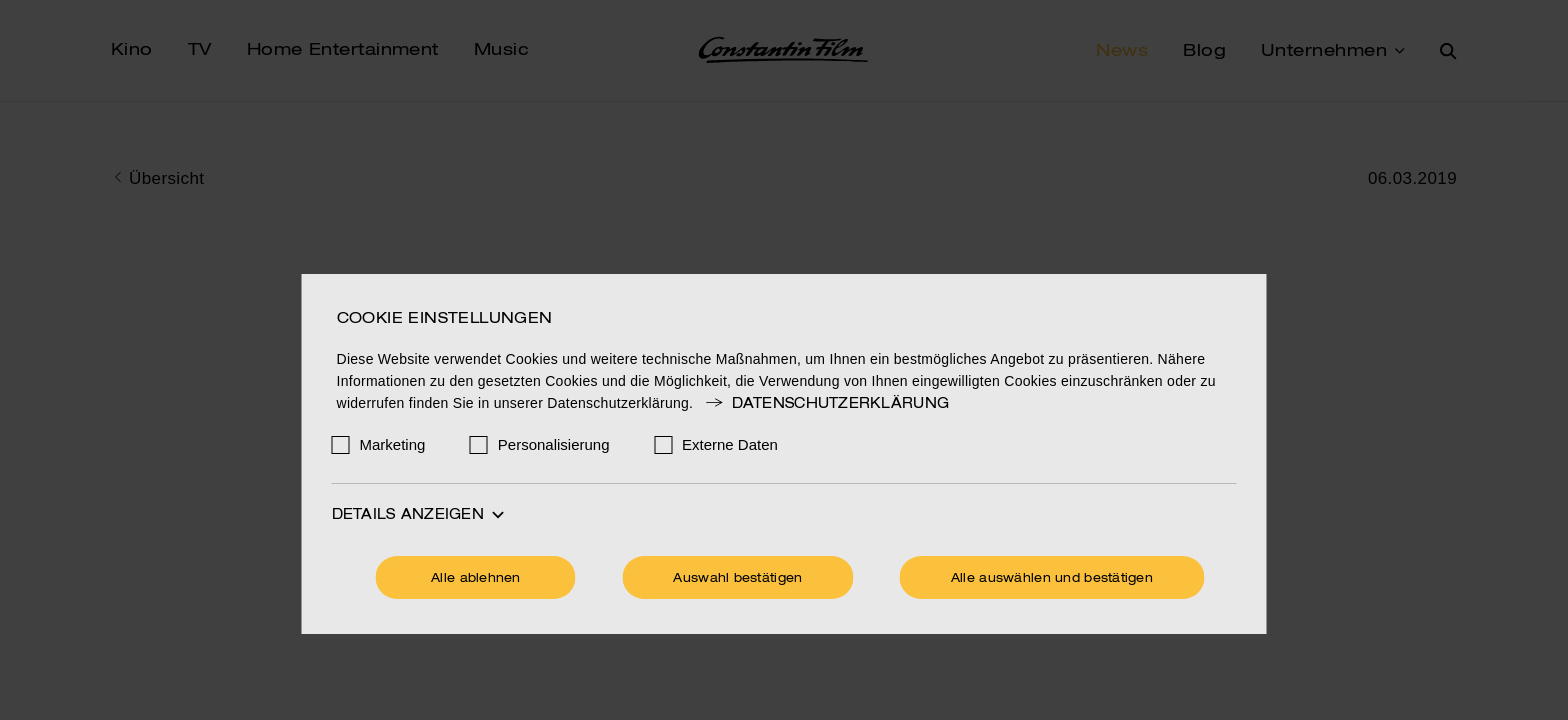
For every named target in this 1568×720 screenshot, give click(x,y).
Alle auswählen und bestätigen (1052, 579)
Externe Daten (730, 444)
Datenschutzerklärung (826, 404)
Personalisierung (554, 444)
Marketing (393, 444)
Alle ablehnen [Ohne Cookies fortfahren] (476, 579)
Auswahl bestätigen (737, 579)
